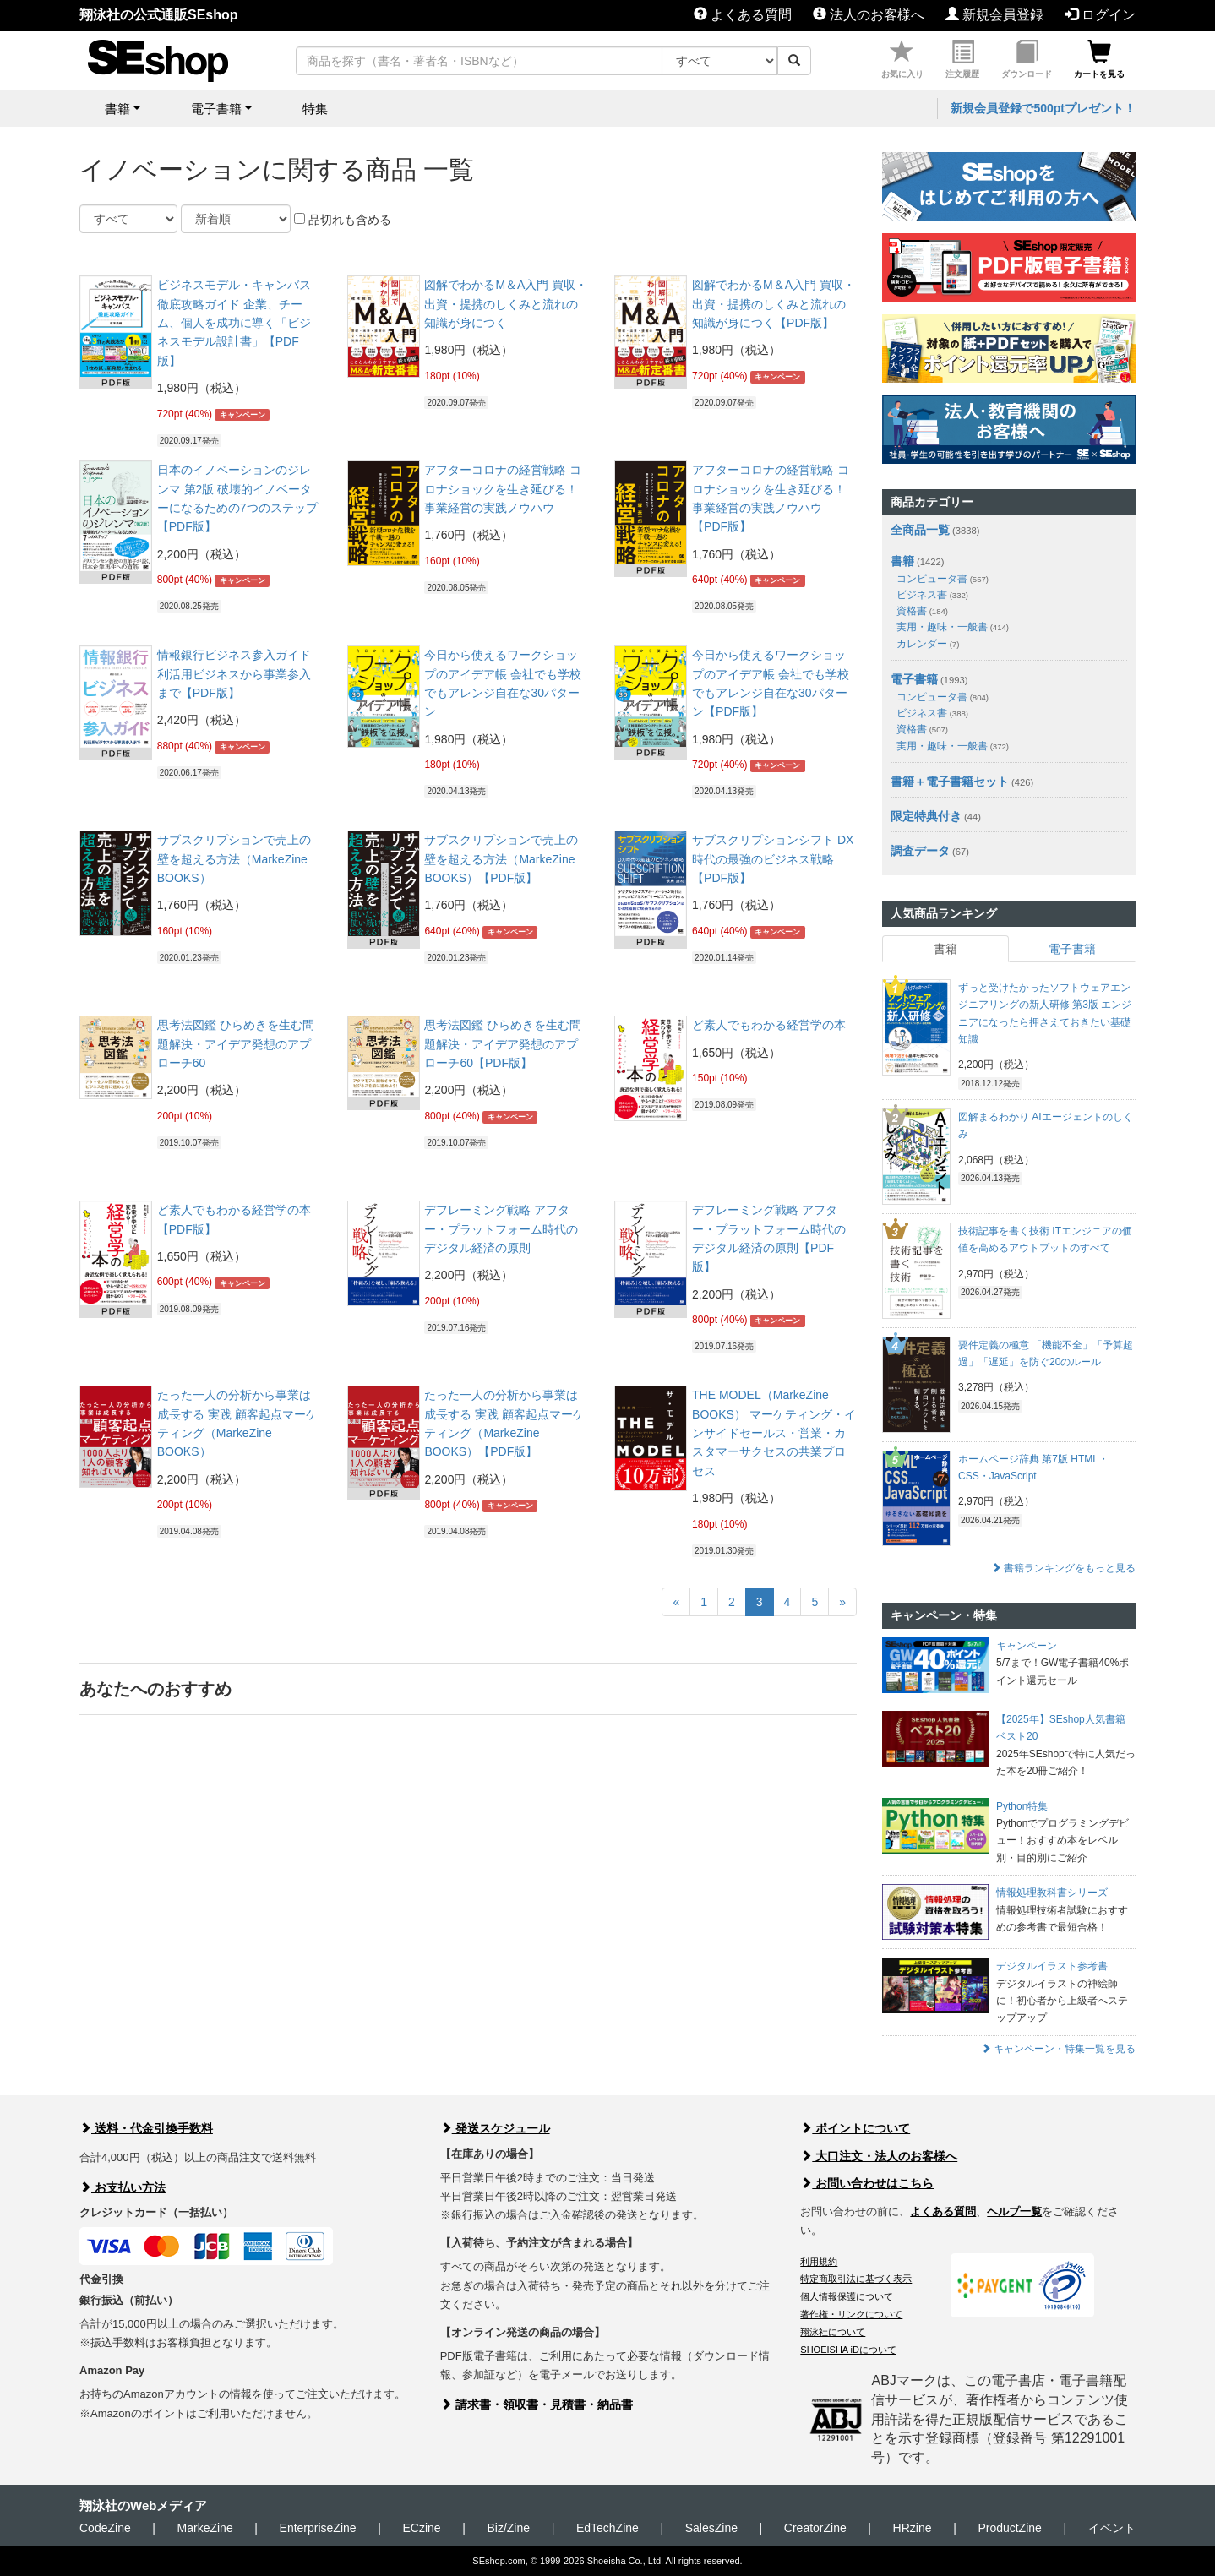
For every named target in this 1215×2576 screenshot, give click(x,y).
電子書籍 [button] (216, 108)
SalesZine (711, 2528)
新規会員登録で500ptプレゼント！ (1043, 108)
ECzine (421, 2528)
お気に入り (902, 60)
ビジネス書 (932, 595)
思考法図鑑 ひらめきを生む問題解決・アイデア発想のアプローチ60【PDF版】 (502, 1044)
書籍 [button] (117, 108)
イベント (1112, 2528)
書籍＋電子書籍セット (950, 781)
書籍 (902, 561)
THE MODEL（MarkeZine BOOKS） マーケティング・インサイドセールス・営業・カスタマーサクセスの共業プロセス (774, 1433)
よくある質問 (743, 15)
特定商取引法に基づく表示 (856, 2279)
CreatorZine (815, 2528)
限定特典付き (926, 816)
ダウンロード (1026, 60)
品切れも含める (342, 219)
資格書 (922, 611)
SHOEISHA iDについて (848, 2350)
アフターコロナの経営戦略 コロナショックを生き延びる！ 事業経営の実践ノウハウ (502, 489)
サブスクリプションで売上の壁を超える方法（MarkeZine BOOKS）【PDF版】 (501, 859)
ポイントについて (855, 2128)
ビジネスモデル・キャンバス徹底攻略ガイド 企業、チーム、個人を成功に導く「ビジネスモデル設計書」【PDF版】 (234, 323)
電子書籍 (914, 679)
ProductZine (1009, 2528)
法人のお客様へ (868, 15)
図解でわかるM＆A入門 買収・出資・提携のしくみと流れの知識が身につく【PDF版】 (773, 303)
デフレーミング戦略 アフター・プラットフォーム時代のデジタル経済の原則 (501, 1229)
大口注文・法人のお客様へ (878, 2156)
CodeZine (105, 2528)
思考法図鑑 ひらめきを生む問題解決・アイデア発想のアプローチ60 (235, 1044)
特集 (315, 108)
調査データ (920, 851)
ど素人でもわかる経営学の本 (769, 1025)
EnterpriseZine (318, 2528)
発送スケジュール (495, 2128)
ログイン (1100, 15)
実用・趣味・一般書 (952, 627)
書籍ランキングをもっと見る (1063, 1568)
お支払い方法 (122, 2187)
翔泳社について (832, 2332)
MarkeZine (205, 2528)
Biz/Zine (508, 2528)
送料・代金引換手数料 (146, 2128)
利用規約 (818, 2262)
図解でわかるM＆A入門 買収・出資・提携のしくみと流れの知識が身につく (505, 303)
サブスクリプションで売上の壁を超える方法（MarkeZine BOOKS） (234, 859)
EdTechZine (607, 2528)
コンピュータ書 (942, 579)
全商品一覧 (920, 529)
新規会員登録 (994, 15)
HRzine (912, 2528)
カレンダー (927, 644)
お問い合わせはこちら (867, 2183)
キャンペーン (242, 415)
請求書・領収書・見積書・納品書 (536, 2404)
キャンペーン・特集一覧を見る (1058, 2049)
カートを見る (1099, 60)
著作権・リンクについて (851, 2314)
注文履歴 (962, 60)
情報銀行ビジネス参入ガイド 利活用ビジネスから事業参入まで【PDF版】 (234, 674)
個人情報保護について (846, 2296)
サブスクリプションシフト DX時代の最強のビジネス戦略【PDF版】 (772, 859)
